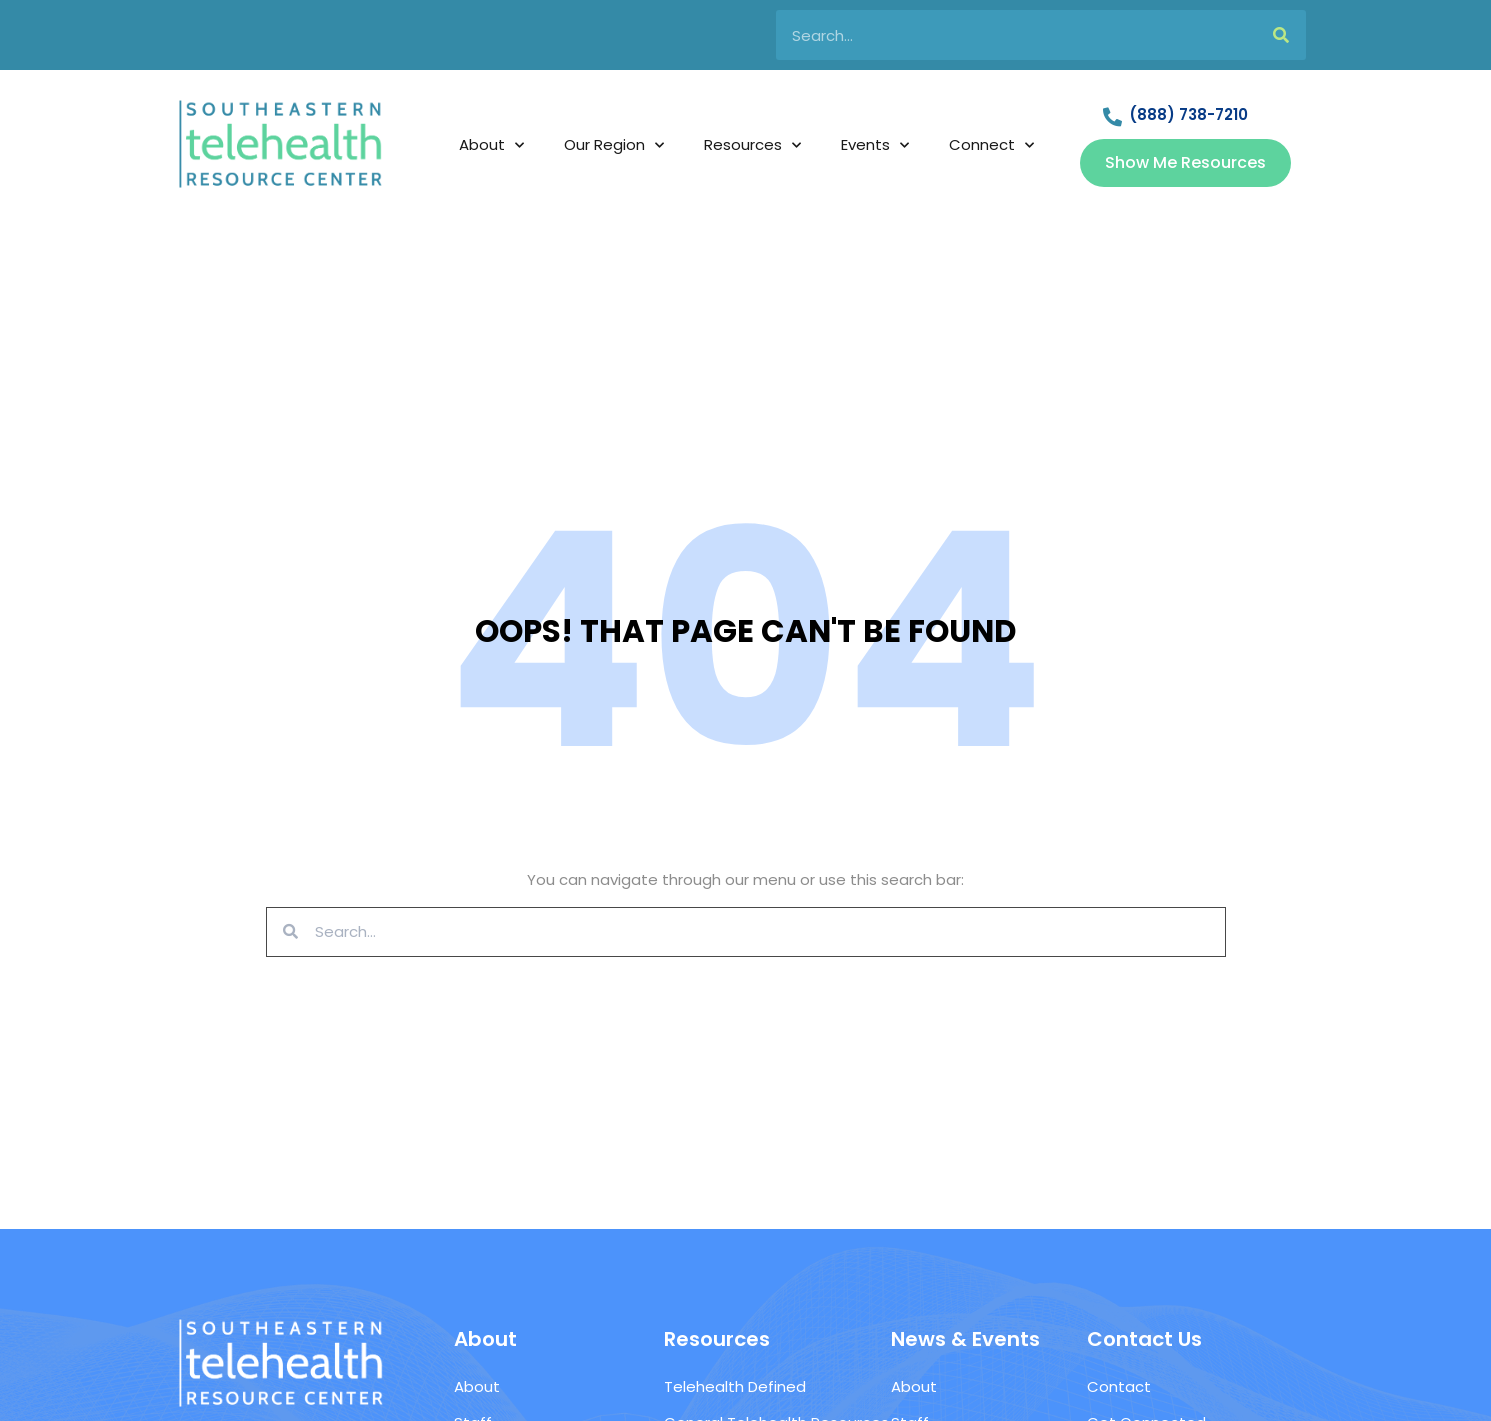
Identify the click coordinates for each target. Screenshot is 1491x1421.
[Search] (1281, 35)
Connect (991, 145)
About (491, 145)
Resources (752, 145)
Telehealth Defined (735, 1386)
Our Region (614, 145)
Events (875, 145)
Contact (1119, 1386)
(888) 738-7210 (1188, 114)
